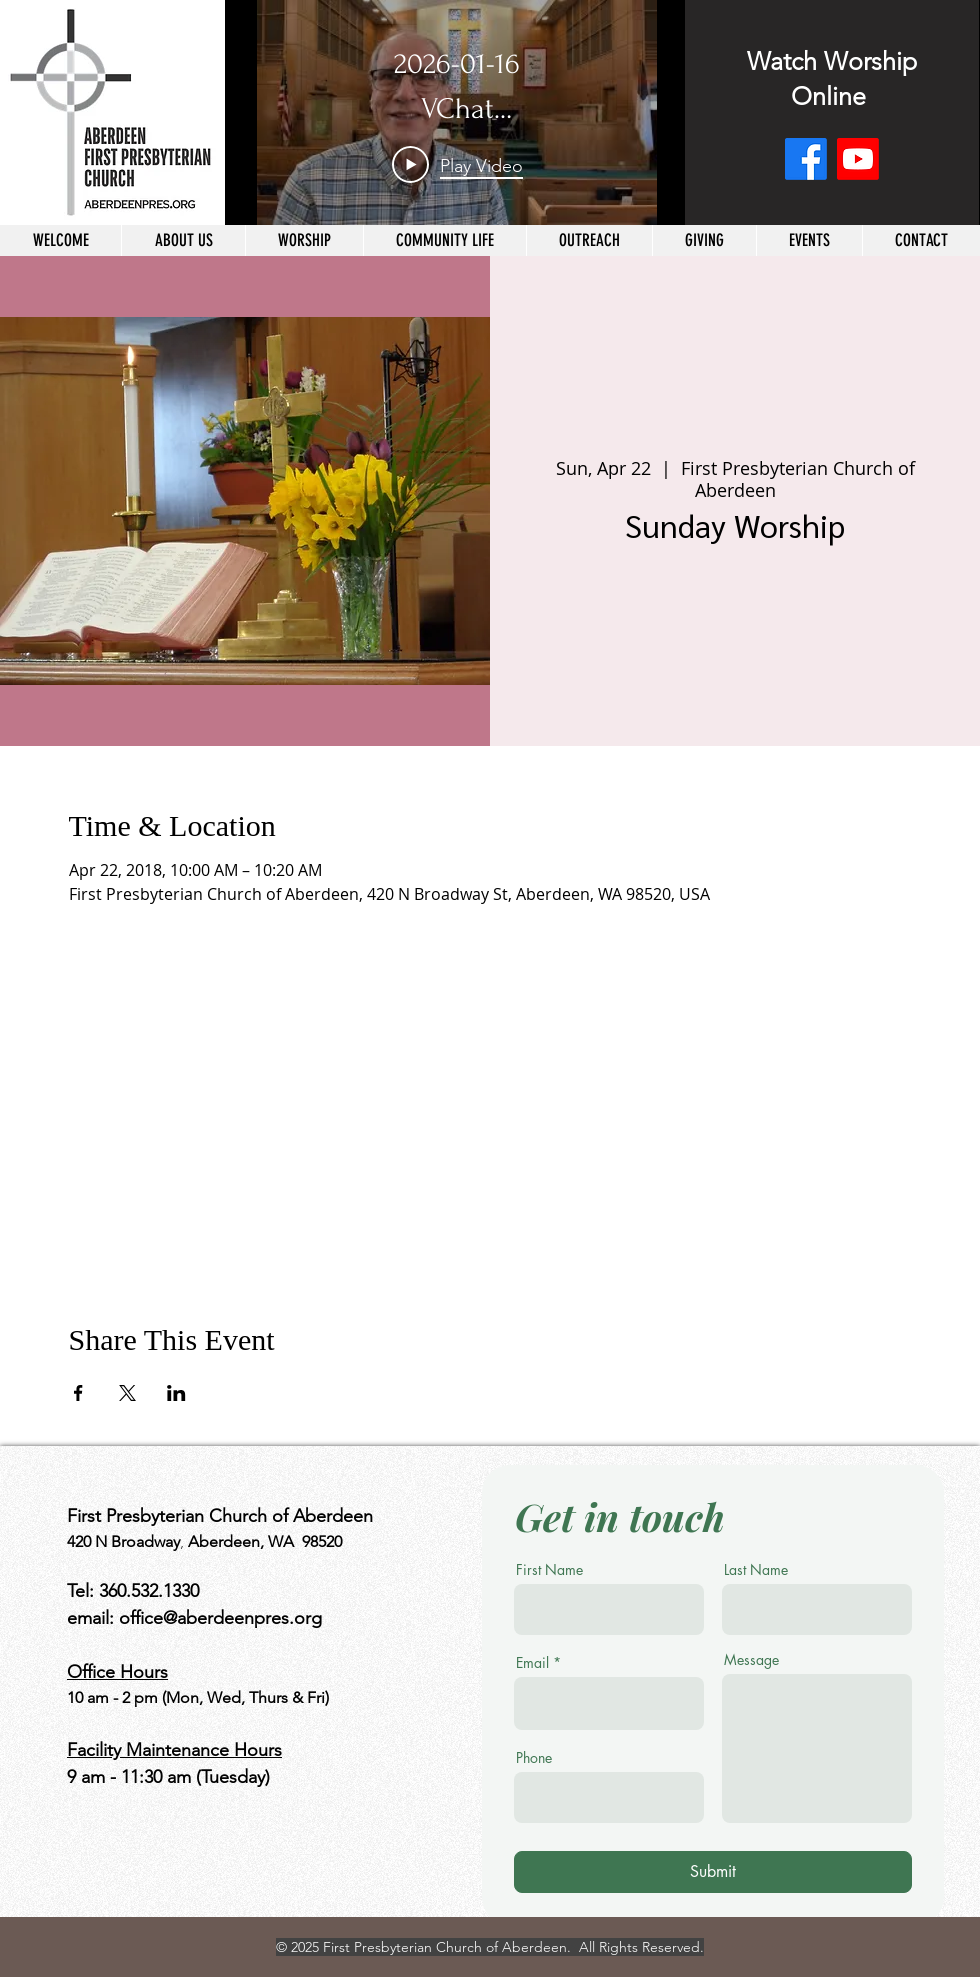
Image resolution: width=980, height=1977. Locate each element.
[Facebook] (806, 159)
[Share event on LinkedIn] (176, 1393)
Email (532, 1663)
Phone (534, 1758)
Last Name (756, 1570)
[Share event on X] (127, 1393)
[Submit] (713, 1872)
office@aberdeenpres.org (220, 1618)
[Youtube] (858, 159)
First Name (549, 1570)
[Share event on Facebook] (78, 1393)
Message (751, 1660)
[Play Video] (457, 165)
